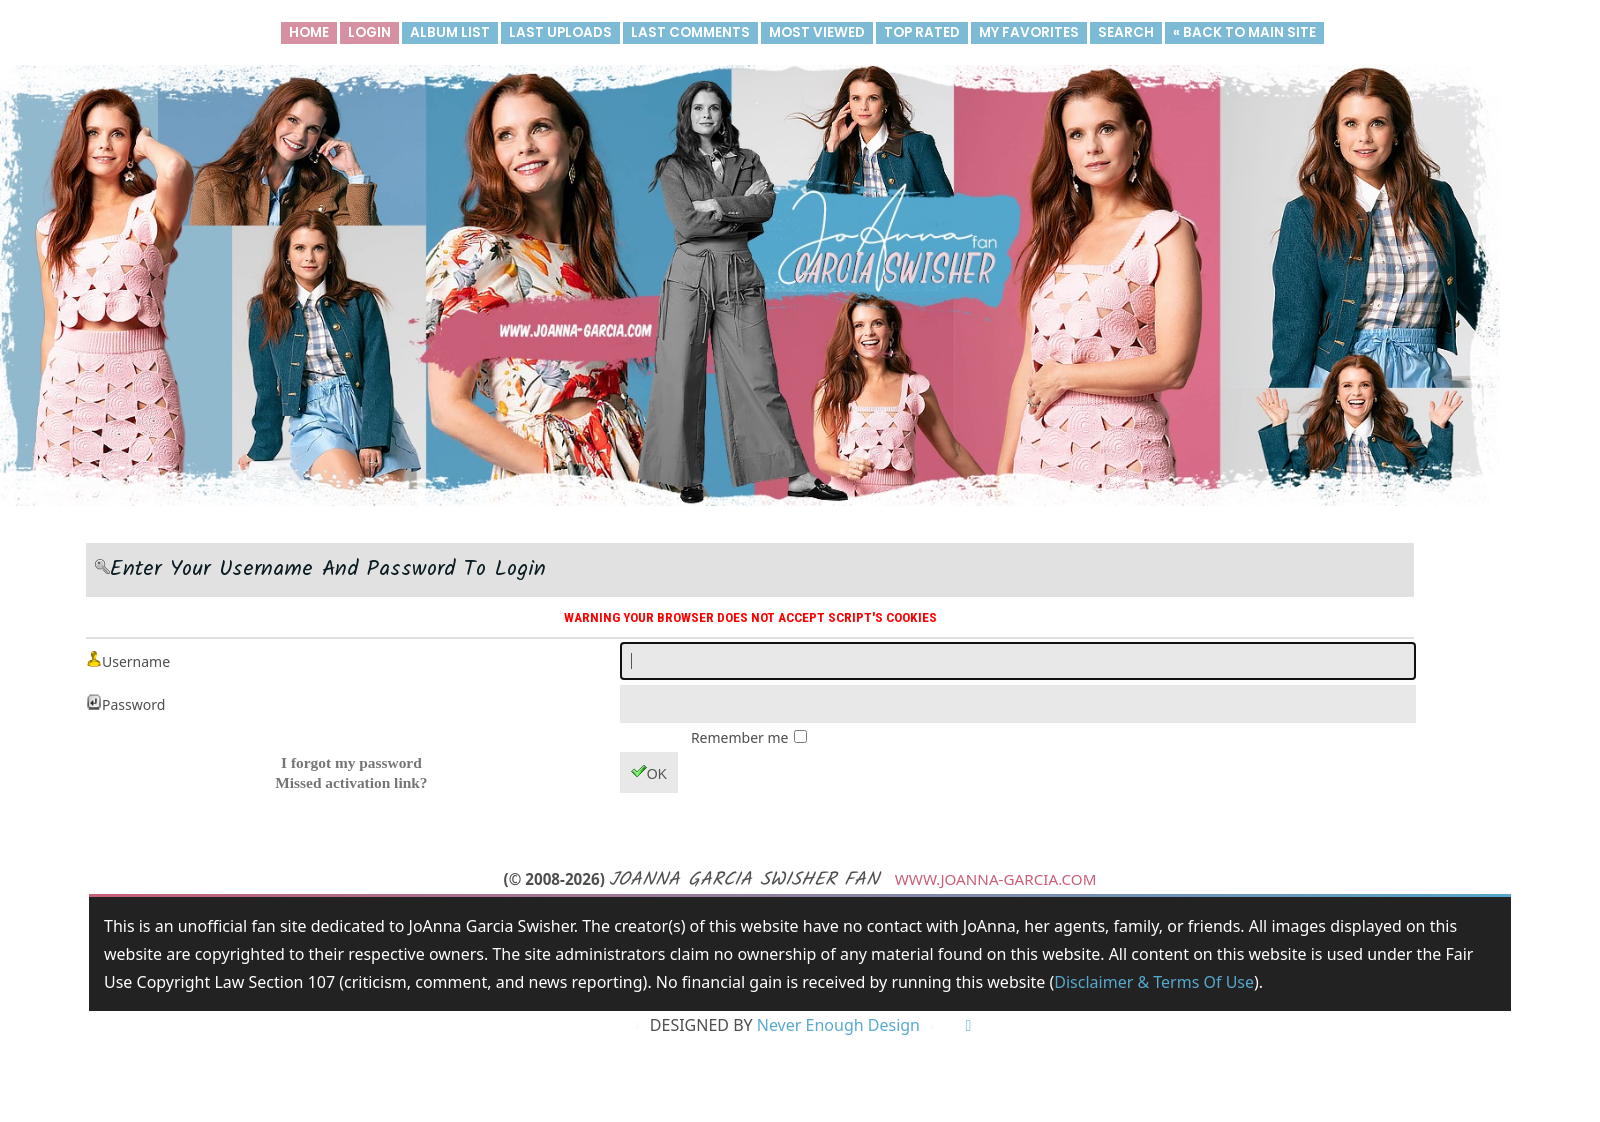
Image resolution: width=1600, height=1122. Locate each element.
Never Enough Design (838, 1026)
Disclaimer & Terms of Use (1153, 982)
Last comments (690, 32)
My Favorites (1029, 32)
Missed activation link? (351, 782)
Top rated (922, 32)
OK (649, 772)
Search (1126, 32)
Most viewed (817, 32)
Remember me (741, 737)
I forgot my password (351, 762)
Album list (450, 32)
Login (369, 32)
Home (309, 32)
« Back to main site (1244, 32)
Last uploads (560, 32)
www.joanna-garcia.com (995, 879)
